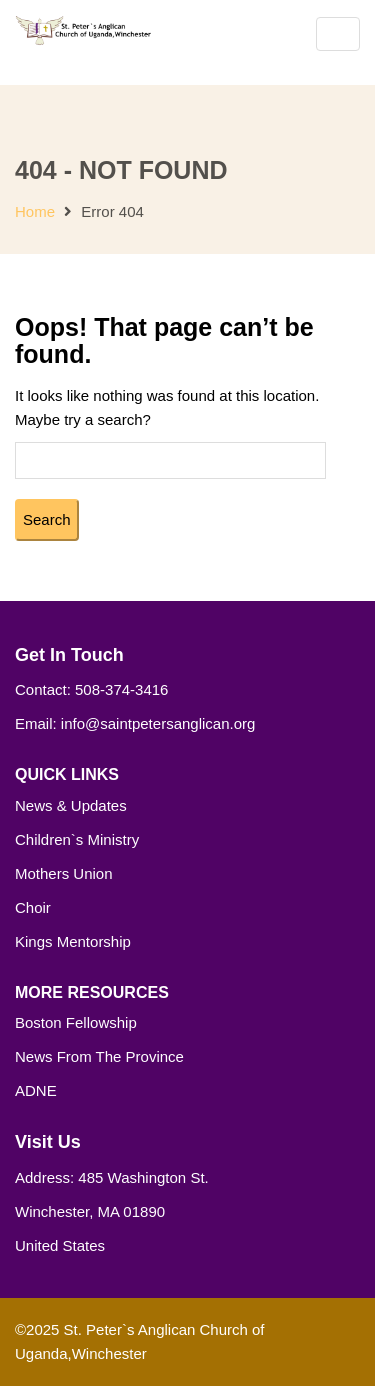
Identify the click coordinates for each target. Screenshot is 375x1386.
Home (35, 211)
